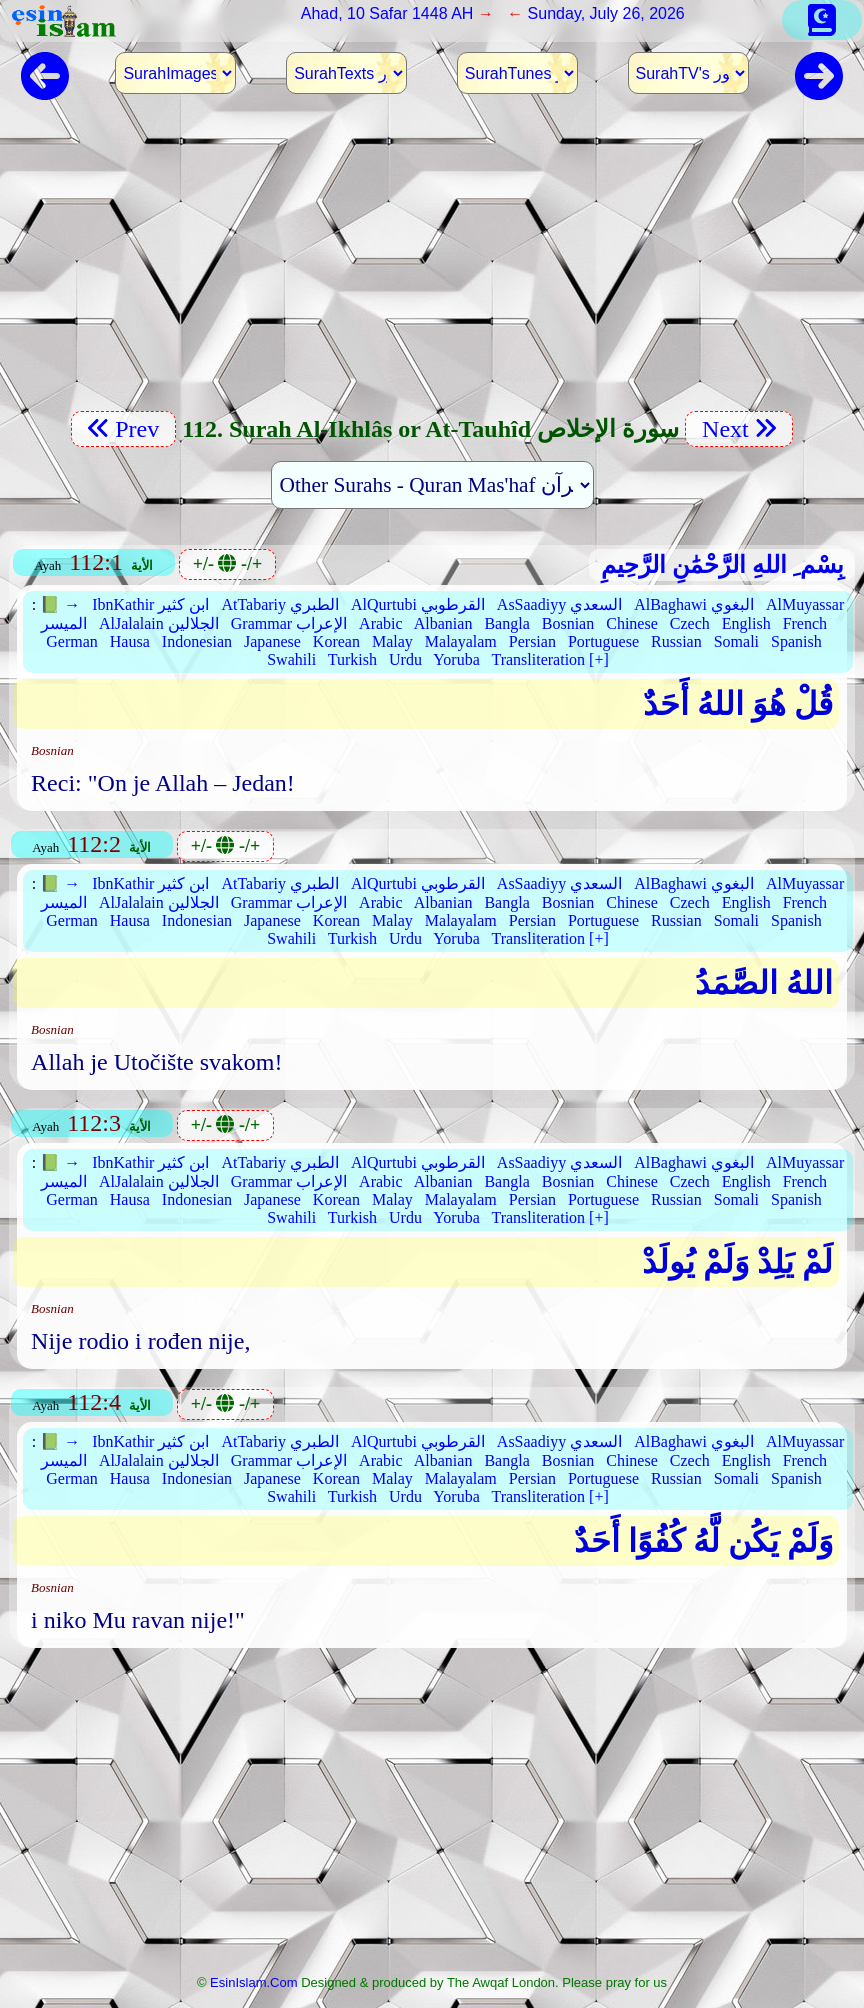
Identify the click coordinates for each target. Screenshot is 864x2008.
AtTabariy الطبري (280, 604)
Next (739, 429)
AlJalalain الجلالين (159, 623)
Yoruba (456, 659)
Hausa (130, 641)
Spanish (796, 641)
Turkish (352, 659)
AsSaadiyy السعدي (559, 604)
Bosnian (568, 623)
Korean (336, 641)
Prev (123, 429)
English (746, 623)
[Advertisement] (432, 265)
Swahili (291, 659)
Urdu (405, 659)
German (72, 641)
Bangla (506, 623)
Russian (676, 641)
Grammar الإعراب (289, 623)
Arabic (381, 623)
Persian (532, 641)
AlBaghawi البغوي (694, 604)
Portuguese (603, 641)
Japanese (272, 641)
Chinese (632, 623)
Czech (690, 623)
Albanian (443, 623)
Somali (736, 641)
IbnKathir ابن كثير (150, 604)
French (805, 623)
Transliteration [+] (549, 659)
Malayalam (461, 641)
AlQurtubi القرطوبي (418, 604)
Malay (392, 641)
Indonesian (197, 641)
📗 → (60, 604)
